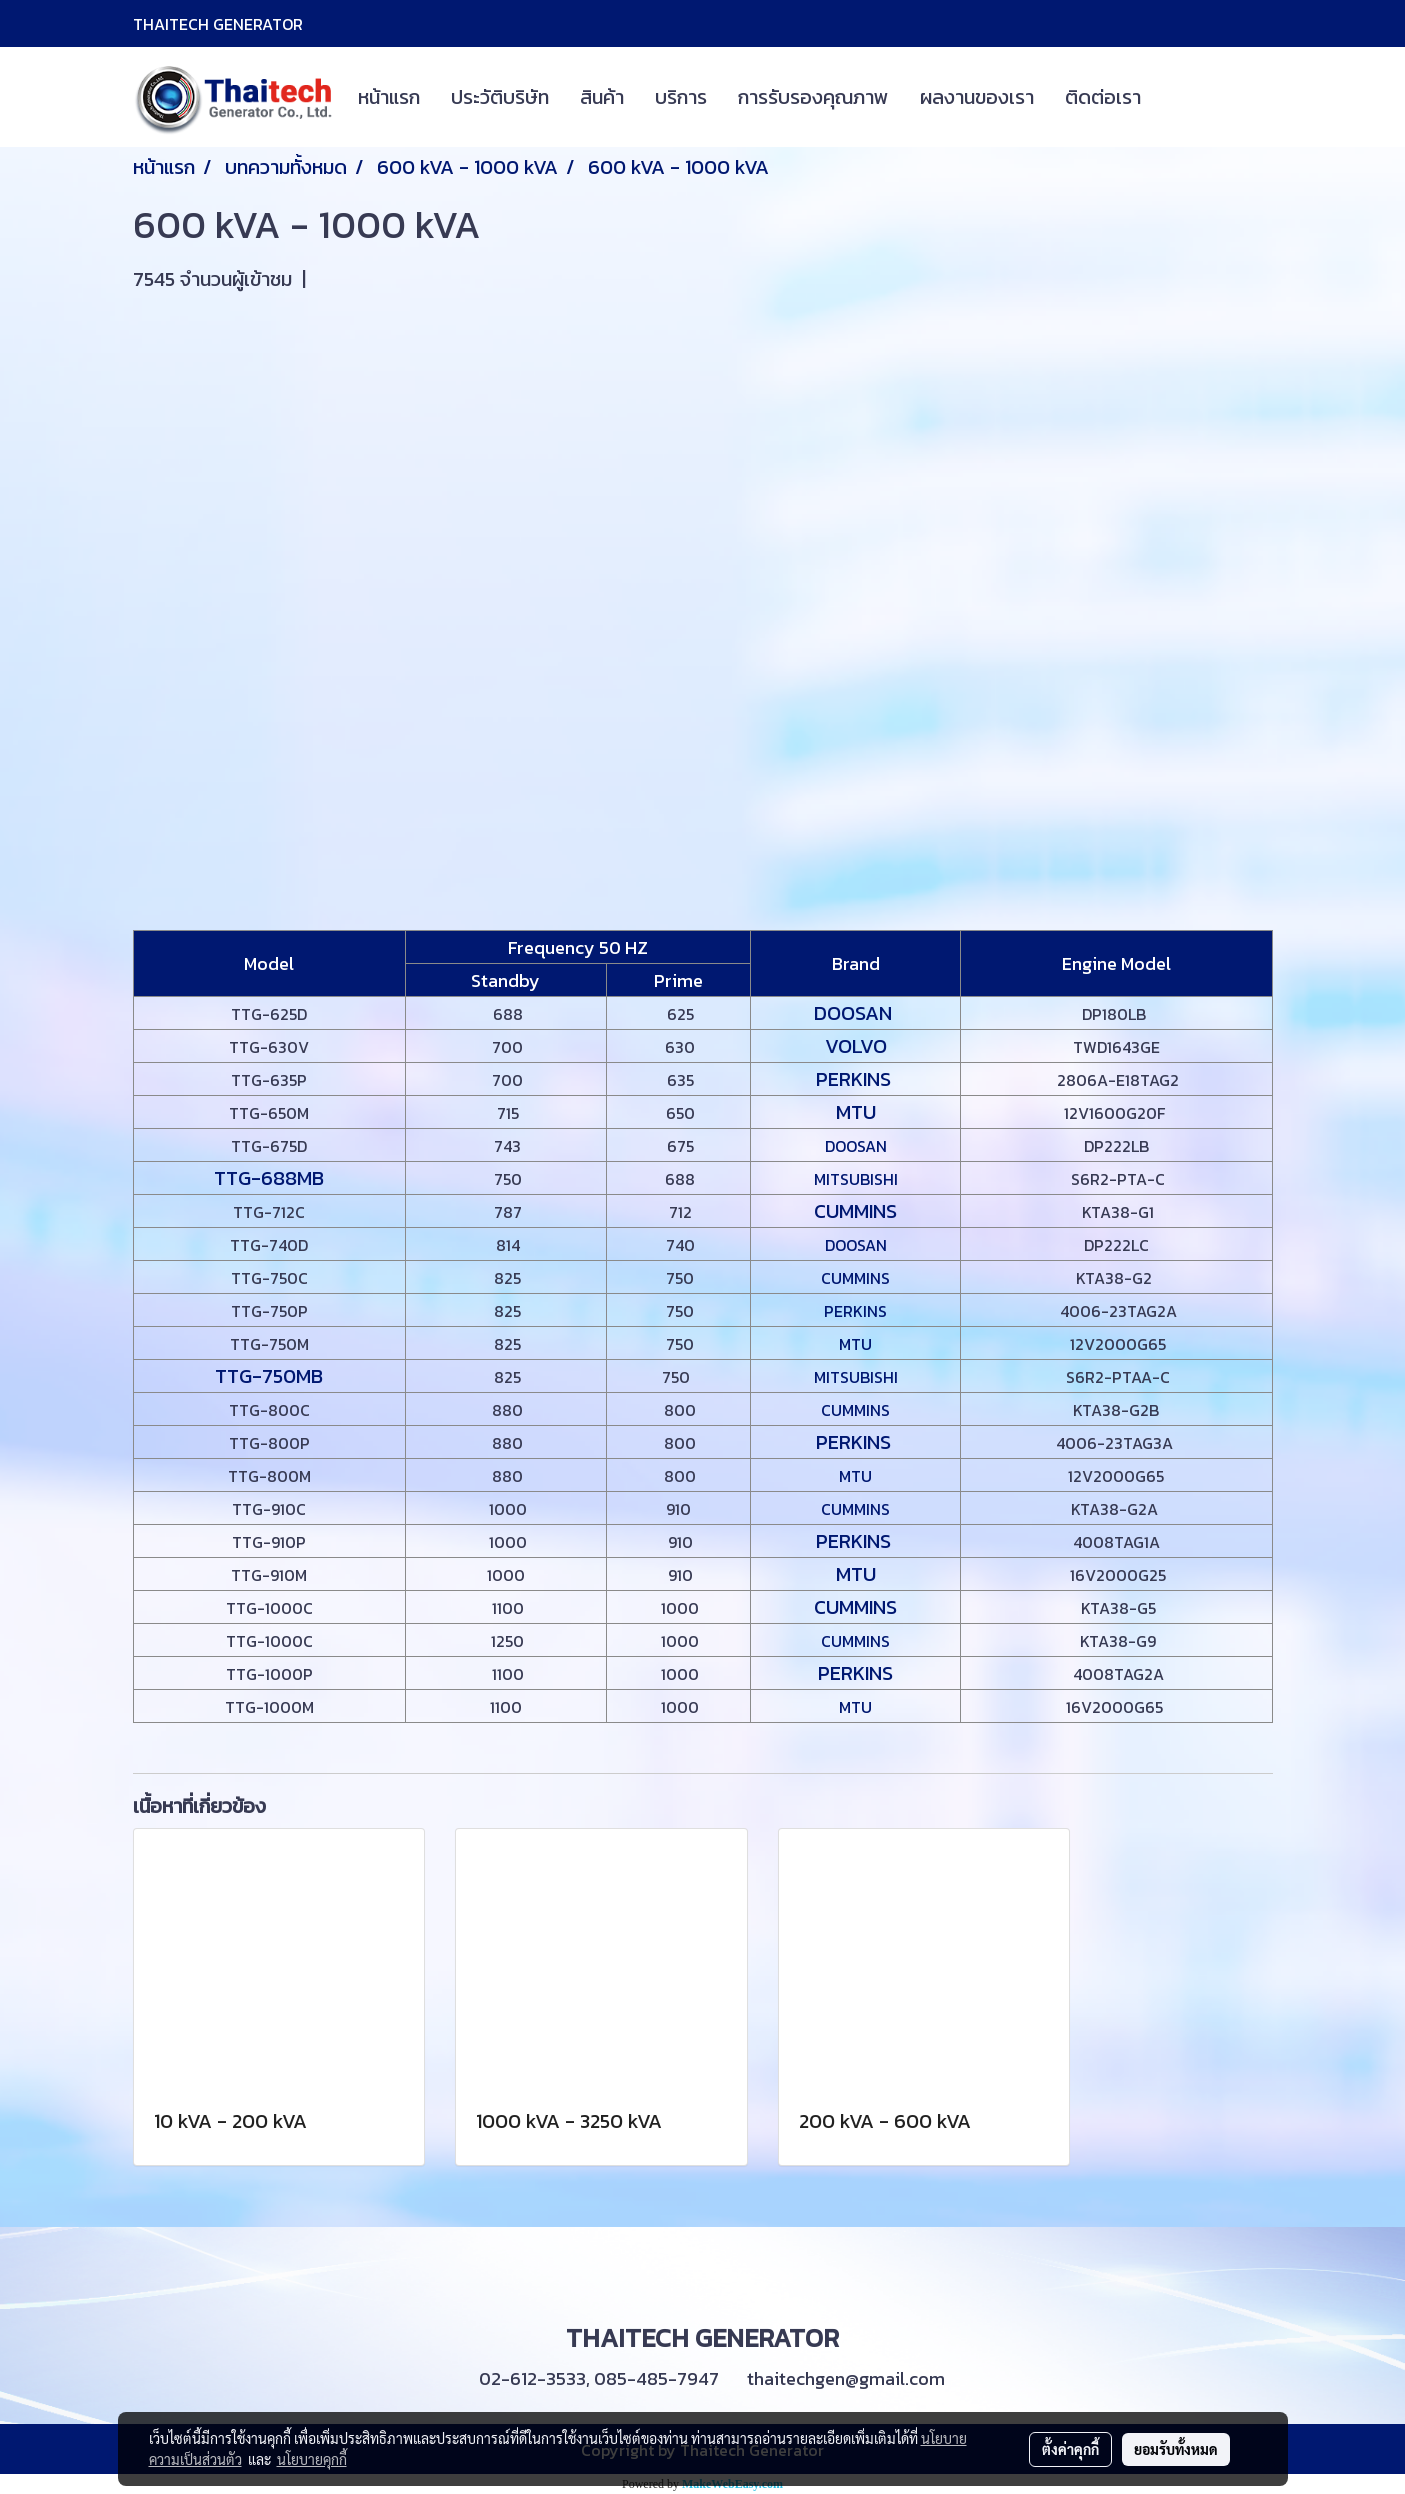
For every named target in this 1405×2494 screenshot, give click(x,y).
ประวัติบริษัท (500, 97)
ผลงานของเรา (977, 97)
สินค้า (602, 97)
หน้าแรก (389, 97)
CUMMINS (855, 1211)
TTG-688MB (269, 1178)
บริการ (681, 97)
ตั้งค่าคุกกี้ (1070, 2449)
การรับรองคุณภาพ (813, 97)
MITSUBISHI (856, 1179)
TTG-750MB (269, 1376)
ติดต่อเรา (1103, 97)
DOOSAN (855, 1013)
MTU (856, 1112)
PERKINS (856, 1079)
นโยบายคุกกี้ (312, 2459)
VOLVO (856, 1046)
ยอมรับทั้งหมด (1176, 2449)
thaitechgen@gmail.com (846, 2378)
